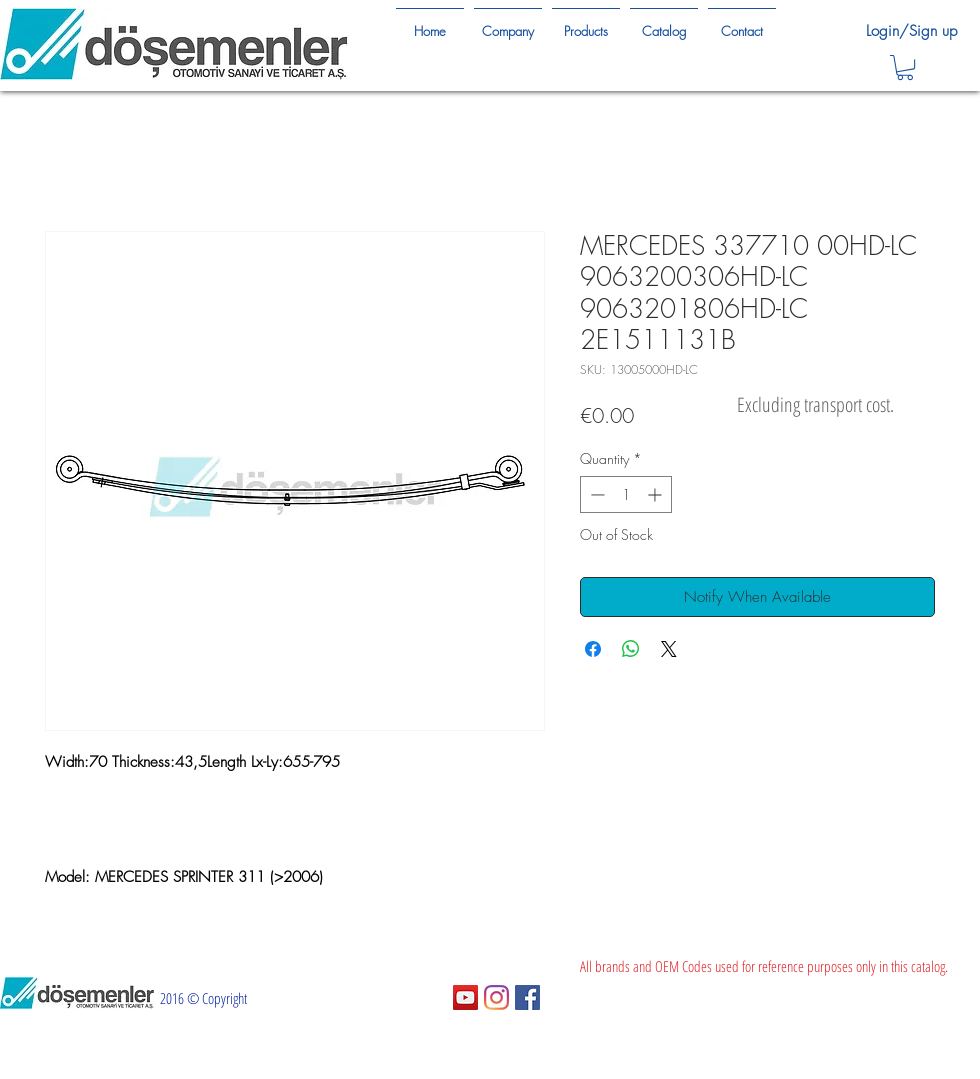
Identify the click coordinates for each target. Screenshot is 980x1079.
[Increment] (656, 494)
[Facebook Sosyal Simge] (527, 997)
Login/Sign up (911, 31)
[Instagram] (496, 997)
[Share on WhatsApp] (631, 649)
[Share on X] (669, 649)
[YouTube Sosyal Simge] (465, 997)
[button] (905, 67)
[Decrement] (595, 494)
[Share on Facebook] (593, 649)
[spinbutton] (626, 494)
